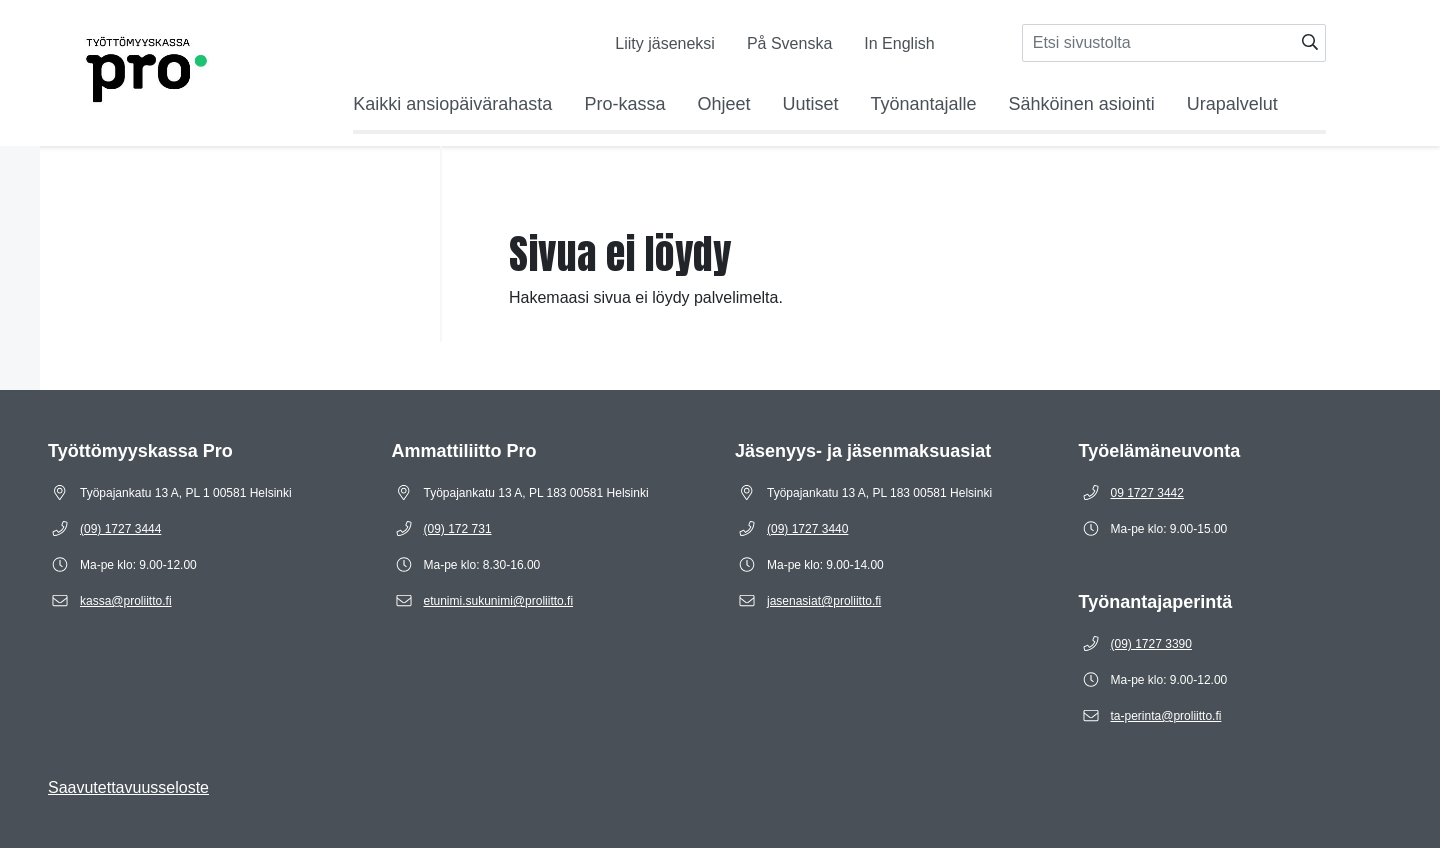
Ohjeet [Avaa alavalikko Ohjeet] (723, 104)
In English (899, 43)
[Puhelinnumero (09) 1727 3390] (1151, 644)
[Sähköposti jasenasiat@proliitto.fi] (824, 601)
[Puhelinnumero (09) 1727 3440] (807, 529)
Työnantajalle (924, 104)
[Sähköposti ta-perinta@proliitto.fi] (1166, 716)
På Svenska (789, 43)
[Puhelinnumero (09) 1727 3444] (120, 529)
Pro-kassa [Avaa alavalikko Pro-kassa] (624, 104)
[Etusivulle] (119, 65)
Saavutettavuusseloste (128, 787)
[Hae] (1310, 43)
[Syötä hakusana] (1174, 43)
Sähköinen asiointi (1082, 104)
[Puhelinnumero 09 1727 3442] (1147, 493)
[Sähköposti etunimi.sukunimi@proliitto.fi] (499, 601)
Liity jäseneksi (665, 43)
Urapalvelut (1232, 104)
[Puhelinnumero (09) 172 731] (458, 529)
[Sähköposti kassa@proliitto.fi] (126, 601)
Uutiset (810, 104)
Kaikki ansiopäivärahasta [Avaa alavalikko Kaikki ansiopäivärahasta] (452, 104)
